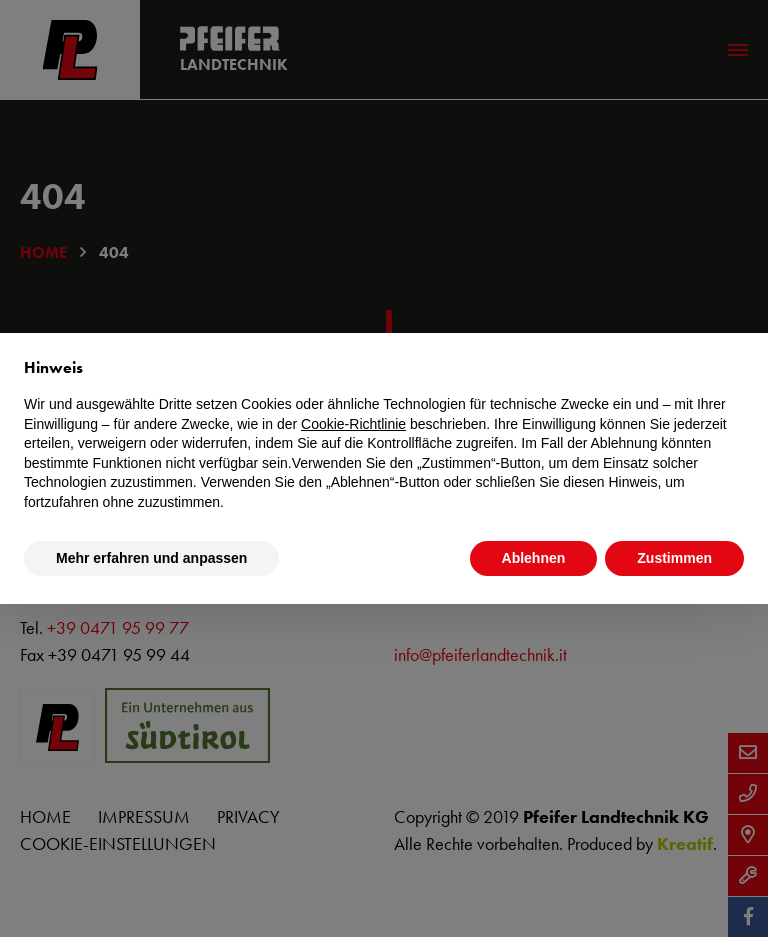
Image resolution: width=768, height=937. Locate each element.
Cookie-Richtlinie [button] (353, 424)
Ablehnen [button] (534, 558)
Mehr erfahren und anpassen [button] (151, 558)
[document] (384, 435)
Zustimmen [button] (674, 558)
